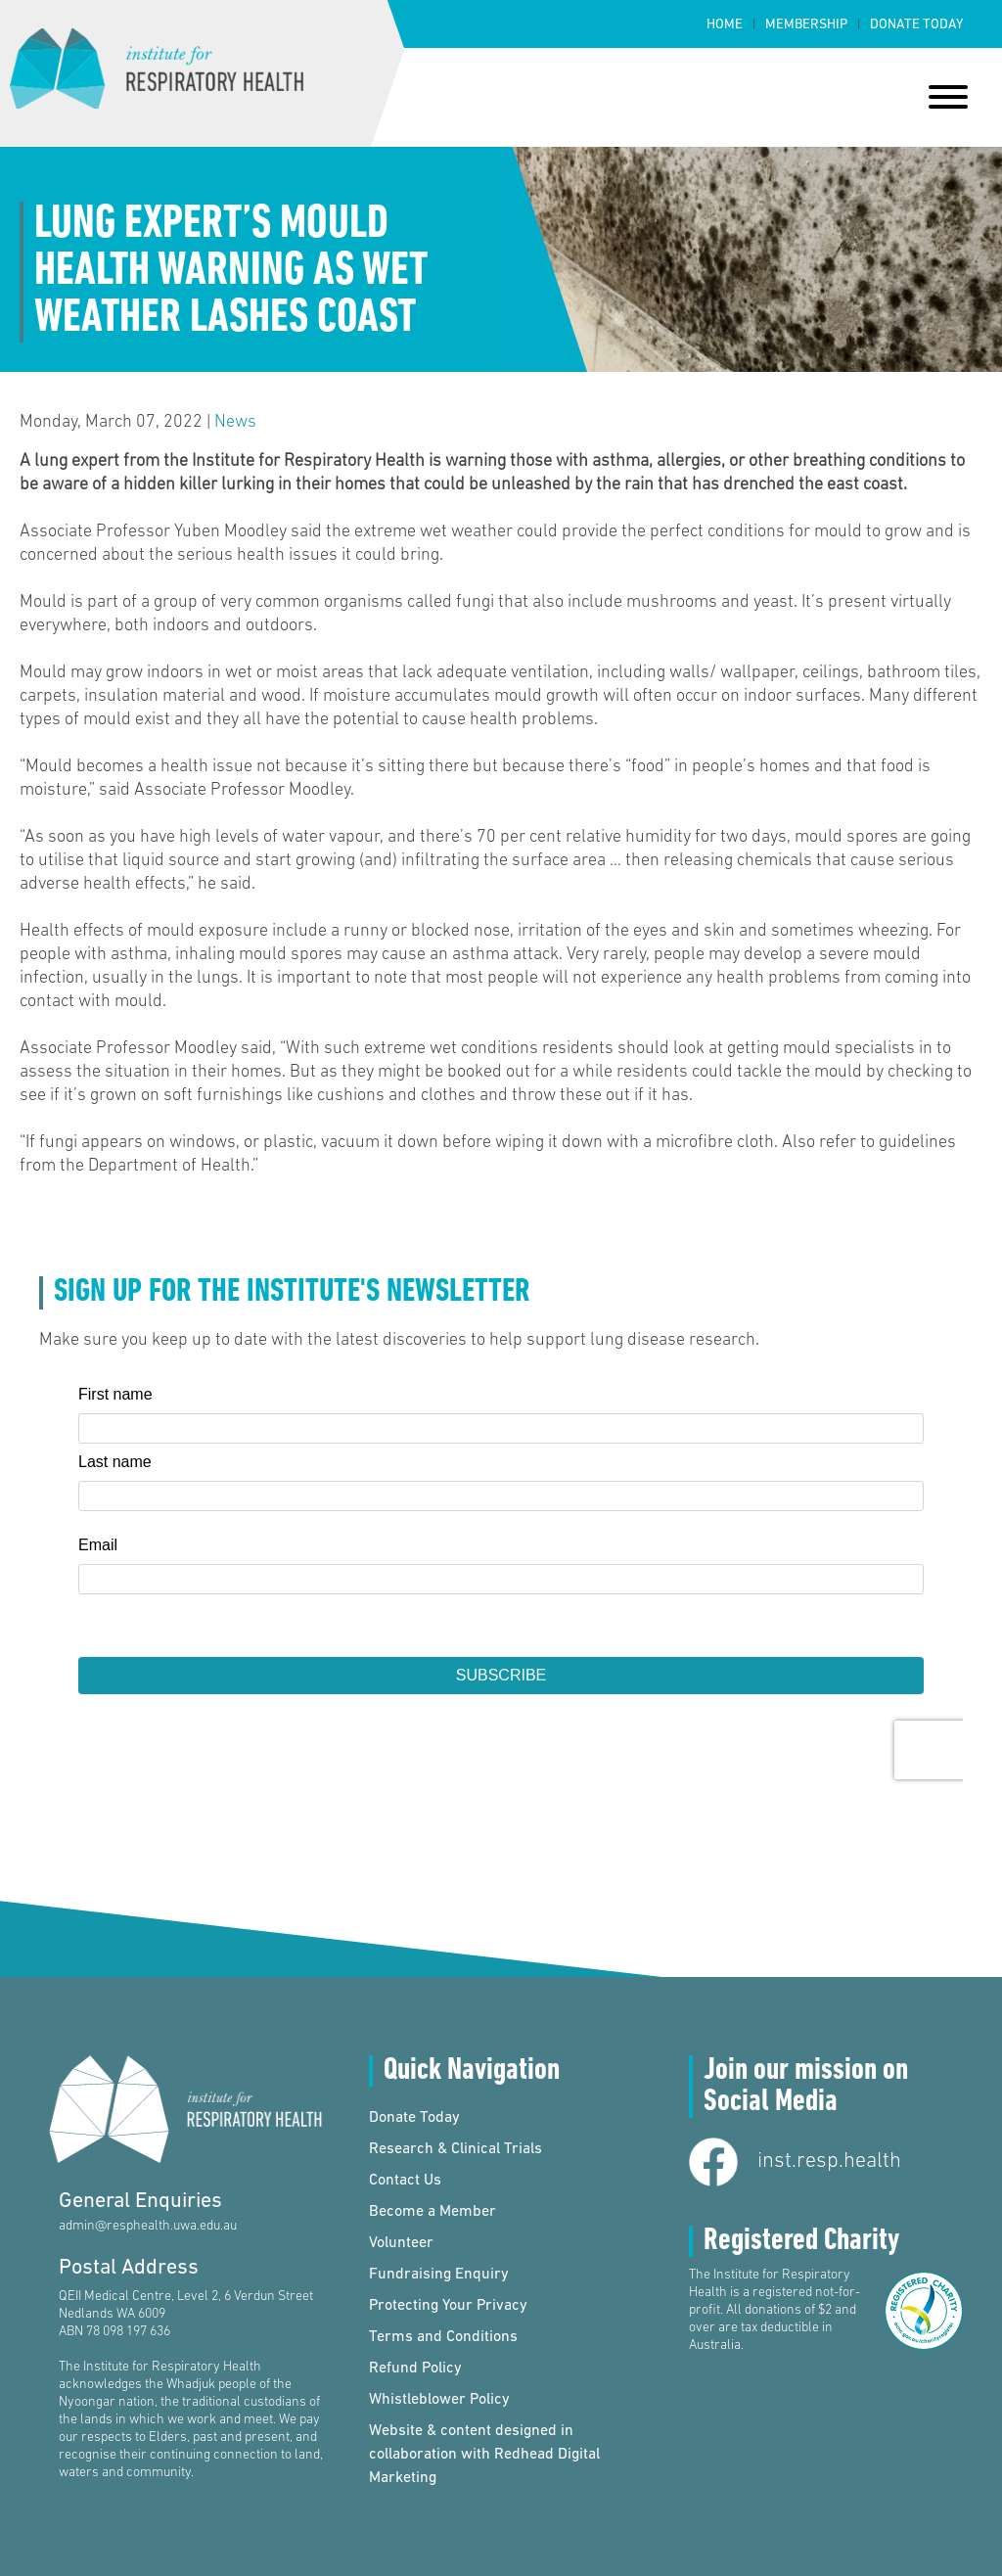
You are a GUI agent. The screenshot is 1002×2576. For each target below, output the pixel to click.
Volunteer (401, 2243)
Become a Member (432, 2212)
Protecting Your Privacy (448, 2306)
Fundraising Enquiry (439, 2274)
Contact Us (405, 2180)
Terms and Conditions (443, 2337)
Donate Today (916, 25)
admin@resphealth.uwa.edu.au (148, 2226)
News (235, 422)
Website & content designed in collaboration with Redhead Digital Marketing (484, 2454)
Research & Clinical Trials (455, 2149)
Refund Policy (415, 2368)
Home (724, 25)
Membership (806, 25)
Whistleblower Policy (439, 2400)
